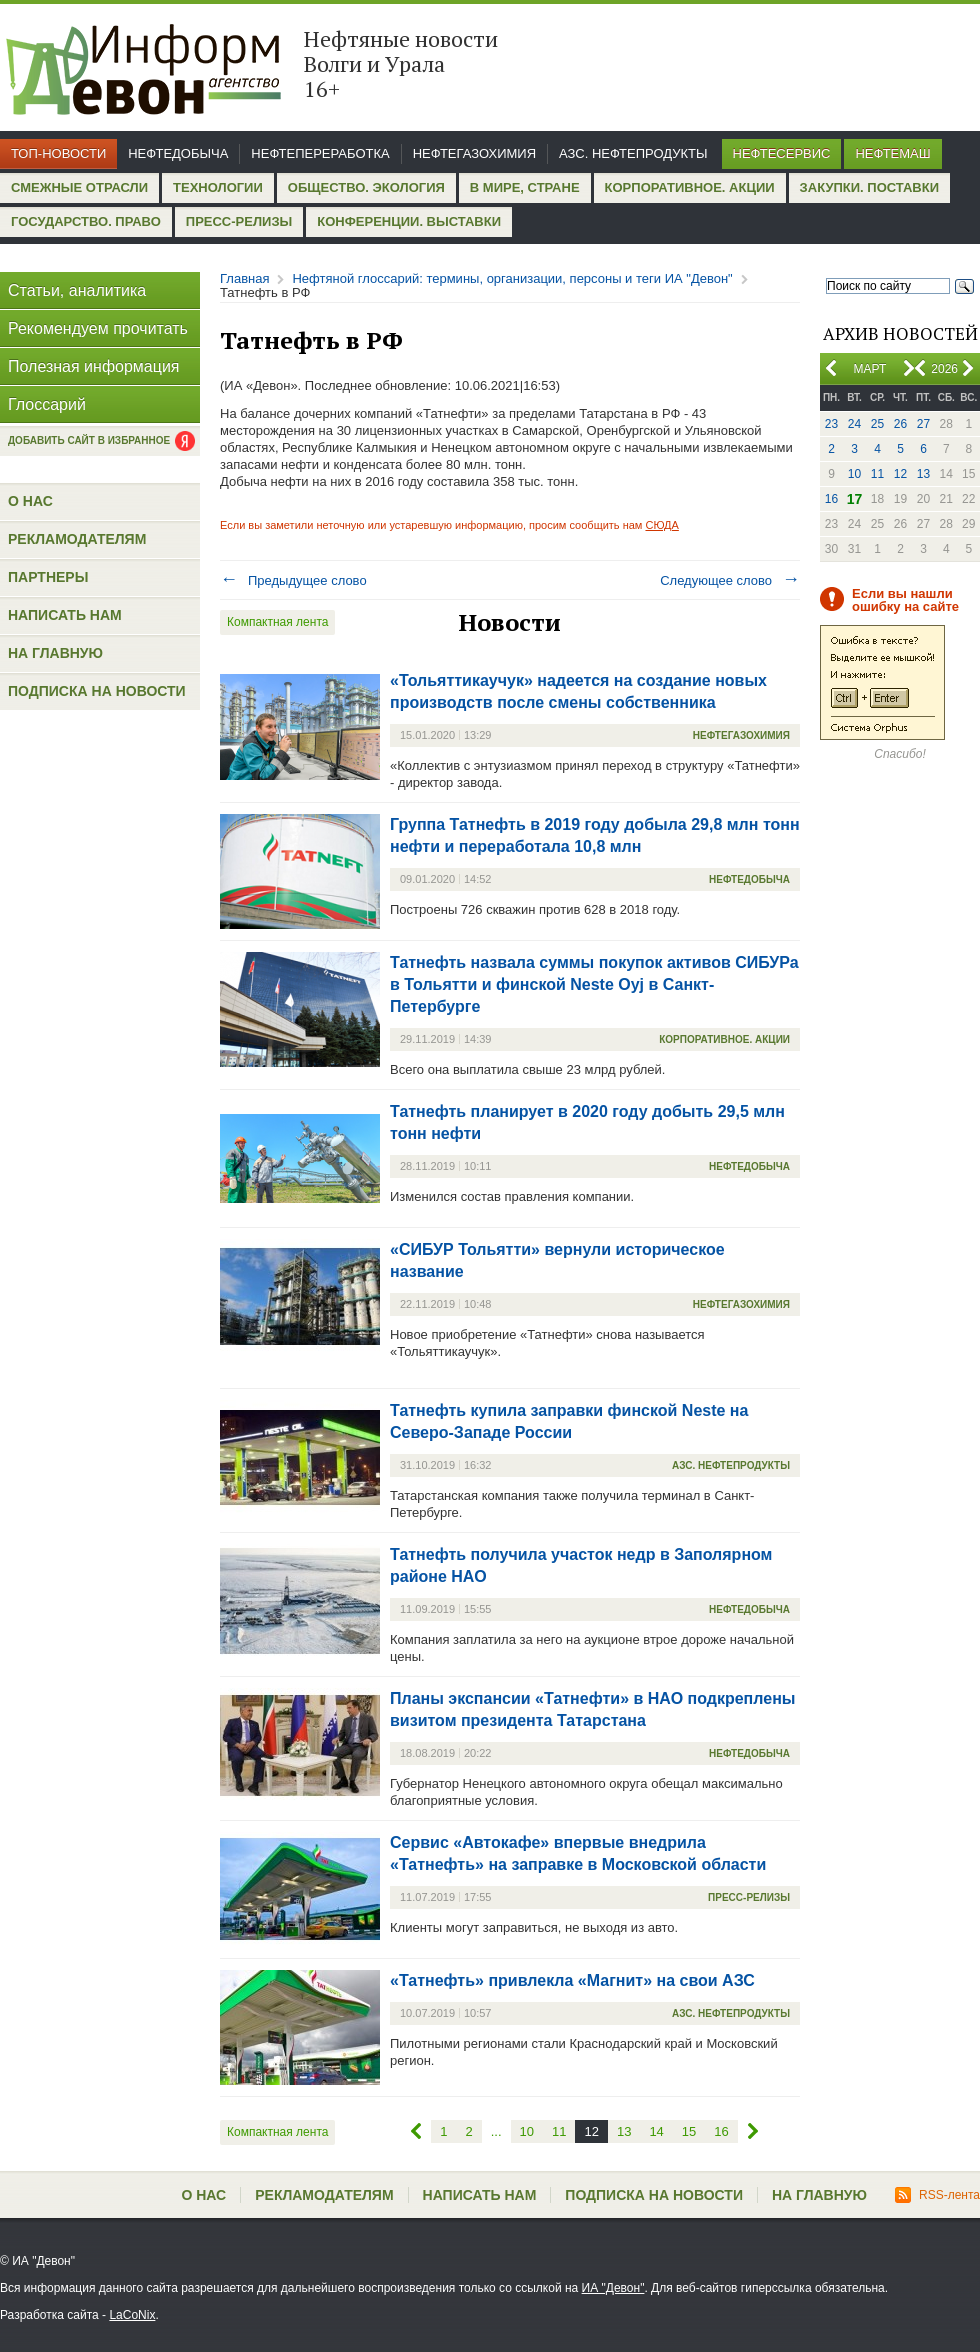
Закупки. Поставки (869, 187)
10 (854, 474)
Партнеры (48, 577)
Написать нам (65, 615)
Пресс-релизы (239, 221)
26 (900, 424)
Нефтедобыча (178, 153)
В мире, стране (525, 187)
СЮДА (661, 525)
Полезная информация (94, 366)
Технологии (218, 187)
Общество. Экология (366, 187)
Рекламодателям (77, 539)
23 (831, 424)
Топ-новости (58, 153)
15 (689, 2131)
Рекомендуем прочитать (98, 328)
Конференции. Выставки (409, 221)
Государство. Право (86, 221)
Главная (244, 278)
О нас (30, 501)
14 (656, 2131)
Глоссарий (47, 404)
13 (923, 474)
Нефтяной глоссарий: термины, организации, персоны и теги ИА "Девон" (512, 278)
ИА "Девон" (613, 2288)
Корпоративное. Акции (690, 187)
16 (831, 499)
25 (877, 424)
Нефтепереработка (320, 153)
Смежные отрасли (79, 187)
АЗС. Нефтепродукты (633, 153)
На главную (55, 653)
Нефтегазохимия (474, 153)
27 (923, 424)
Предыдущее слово (293, 580)
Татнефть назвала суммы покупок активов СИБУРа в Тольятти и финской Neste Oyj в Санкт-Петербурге (594, 984)
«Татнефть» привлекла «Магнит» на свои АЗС (572, 1980)
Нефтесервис (782, 153)
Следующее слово (730, 580)
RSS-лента (937, 2195)
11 (877, 474)
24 (854, 424)
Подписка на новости (97, 691)
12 (900, 474)
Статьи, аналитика (77, 290)
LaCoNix (132, 2315)
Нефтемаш (892, 153)
